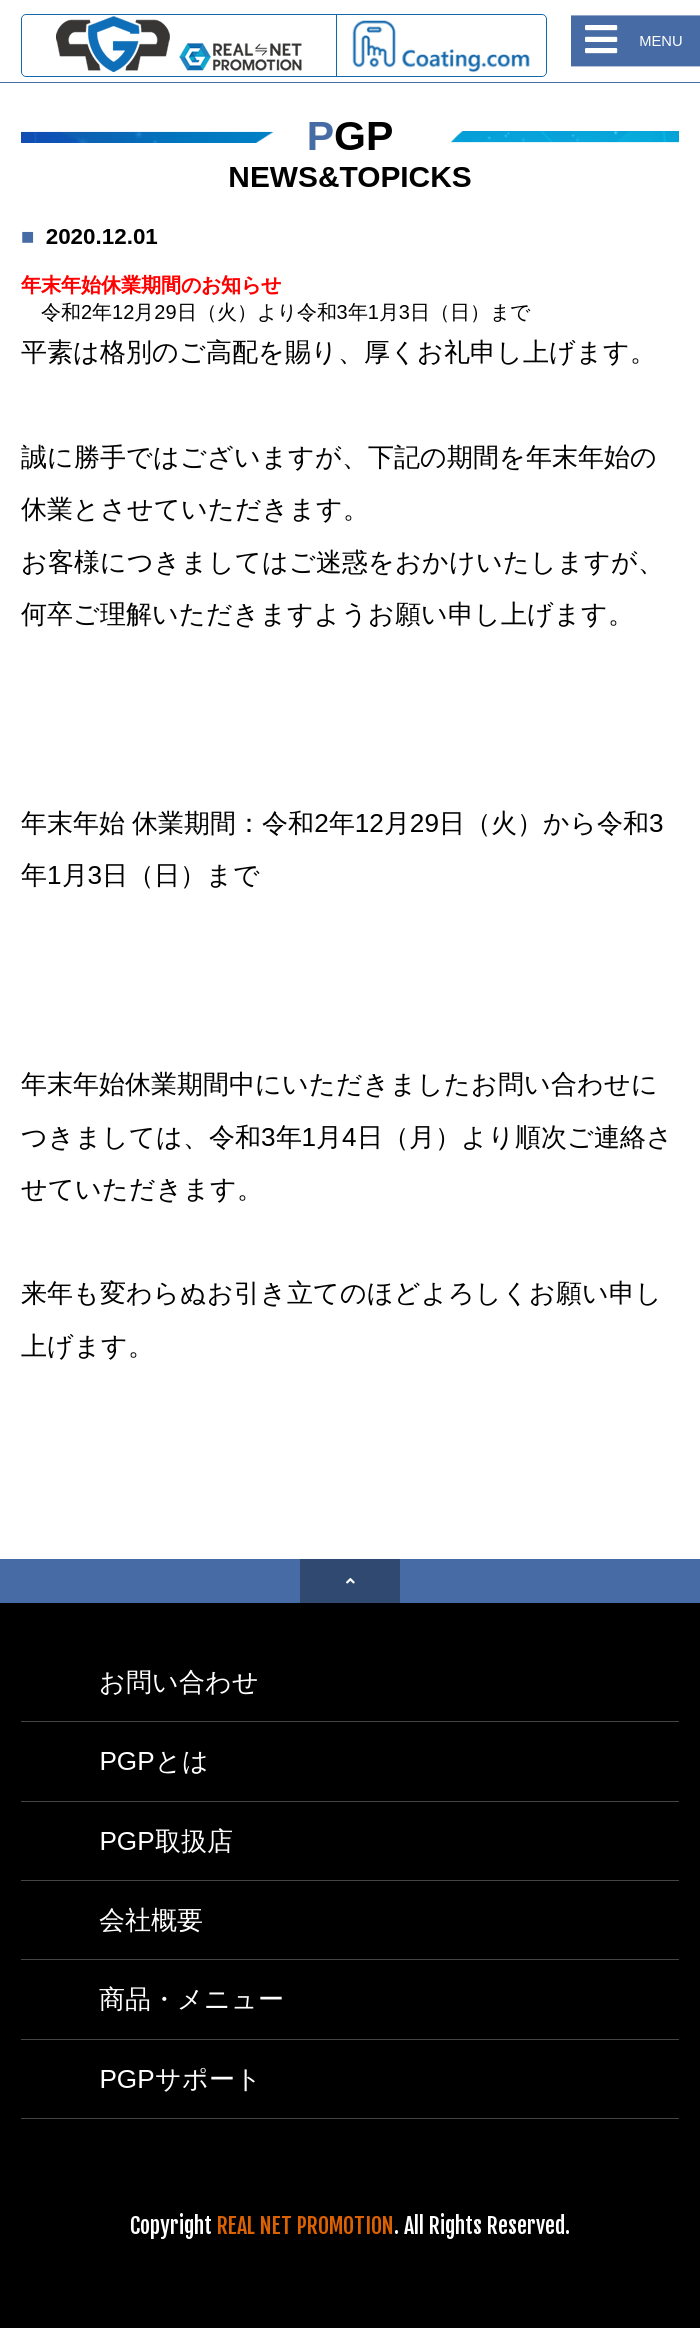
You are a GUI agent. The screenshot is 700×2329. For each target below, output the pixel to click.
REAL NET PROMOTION (305, 2225)
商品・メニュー (191, 1999)
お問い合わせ (179, 1682)
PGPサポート (180, 2079)
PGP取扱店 (165, 1841)
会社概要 (151, 1920)
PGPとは (153, 1761)
